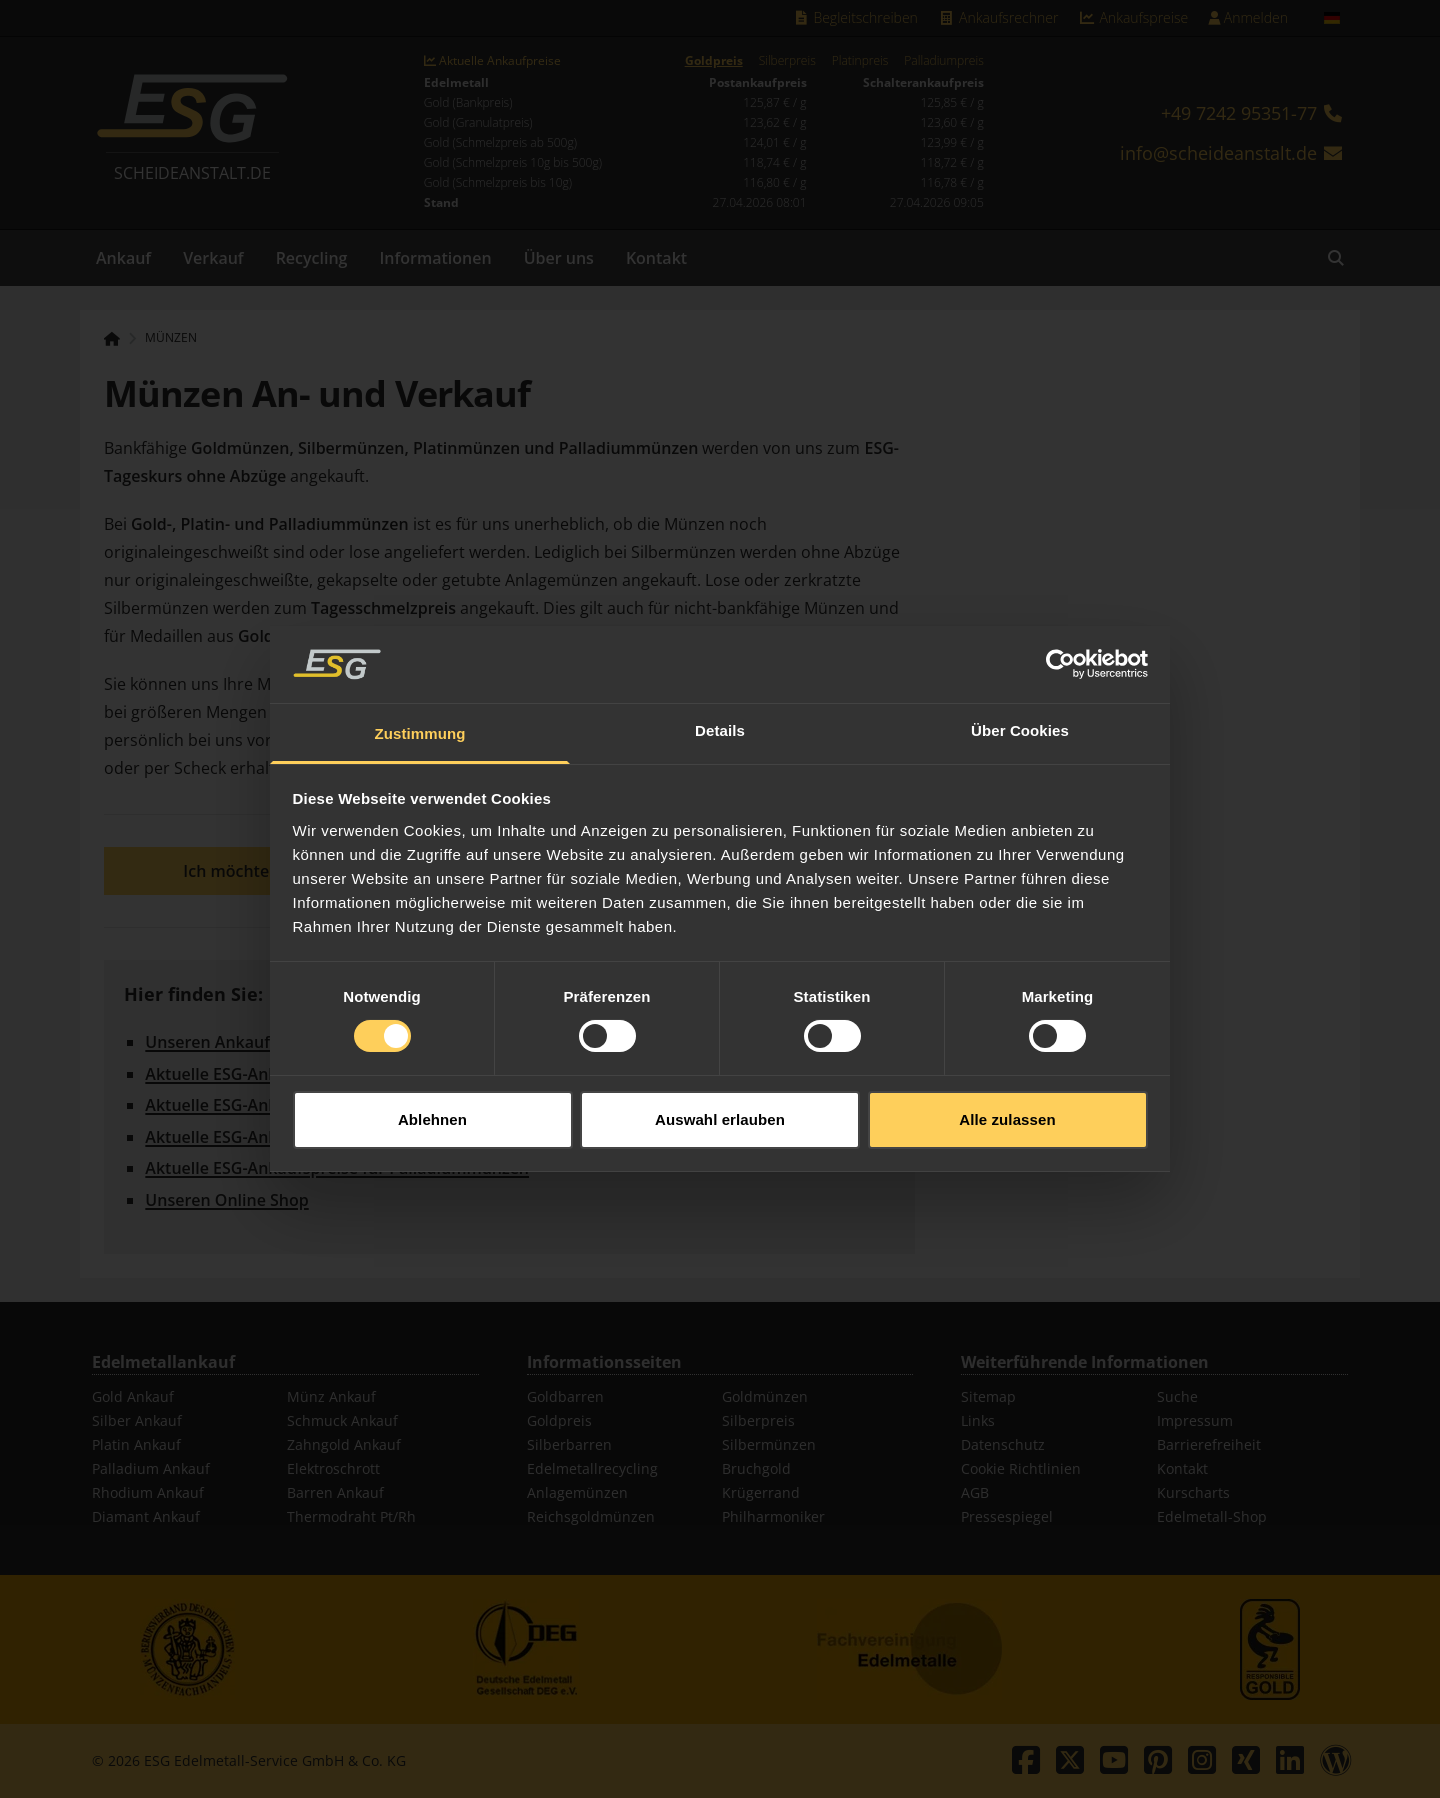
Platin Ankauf (136, 1444)
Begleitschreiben (855, 17)
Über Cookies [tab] (1020, 698)
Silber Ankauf (137, 1420)
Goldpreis (714, 61)
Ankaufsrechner (998, 17)
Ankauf (123, 258)
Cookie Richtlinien (1021, 1468)
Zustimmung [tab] (420, 701)
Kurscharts (1193, 1492)
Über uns (559, 258)
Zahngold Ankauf (344, 1444)
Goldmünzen (765, 1396)
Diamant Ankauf (146, 1516)
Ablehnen (432, 1087)
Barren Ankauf (335, 1492)
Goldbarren (565, 1396)
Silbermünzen (769, 1444)
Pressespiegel (1007, 1516)
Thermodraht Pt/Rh (351, 1516)
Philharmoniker (773, 1516)
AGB (975, 1492)
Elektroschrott (333, 1468)
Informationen (435, 258)
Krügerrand (761, 1492)
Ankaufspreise (1133, 17)
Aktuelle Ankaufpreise (492, 61)
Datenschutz (1003, 1444)
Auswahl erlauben (720, 1087)
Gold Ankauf (133, 1396)
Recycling (312, 258)
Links (978, 1420)
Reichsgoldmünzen (591, 1516)
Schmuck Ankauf (342, 1420)
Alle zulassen (1007, 1087)
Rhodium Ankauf (148, 1492)
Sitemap (988, 1396)
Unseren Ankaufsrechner (241, 1042)
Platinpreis (860, 61)
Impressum (1195, 1420)
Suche (1177, 1396)
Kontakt (656, 258)
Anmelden (1248, 17)
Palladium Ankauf (151, 1468)
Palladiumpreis (943, 61)
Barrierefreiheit (1209, 1444)
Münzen (171, 338)
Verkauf (213, 258)
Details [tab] (720, 698)
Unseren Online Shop (226, 1200)
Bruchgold (756, 1468)
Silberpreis (787, 61)
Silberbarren (569, 1444)
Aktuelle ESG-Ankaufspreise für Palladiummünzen (337, 1168)
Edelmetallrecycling (592, 1468)
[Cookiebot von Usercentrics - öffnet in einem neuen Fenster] (1060, 632)
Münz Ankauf (331, 1396)
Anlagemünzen (577, 1492)
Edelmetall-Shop (1212, 1516)
